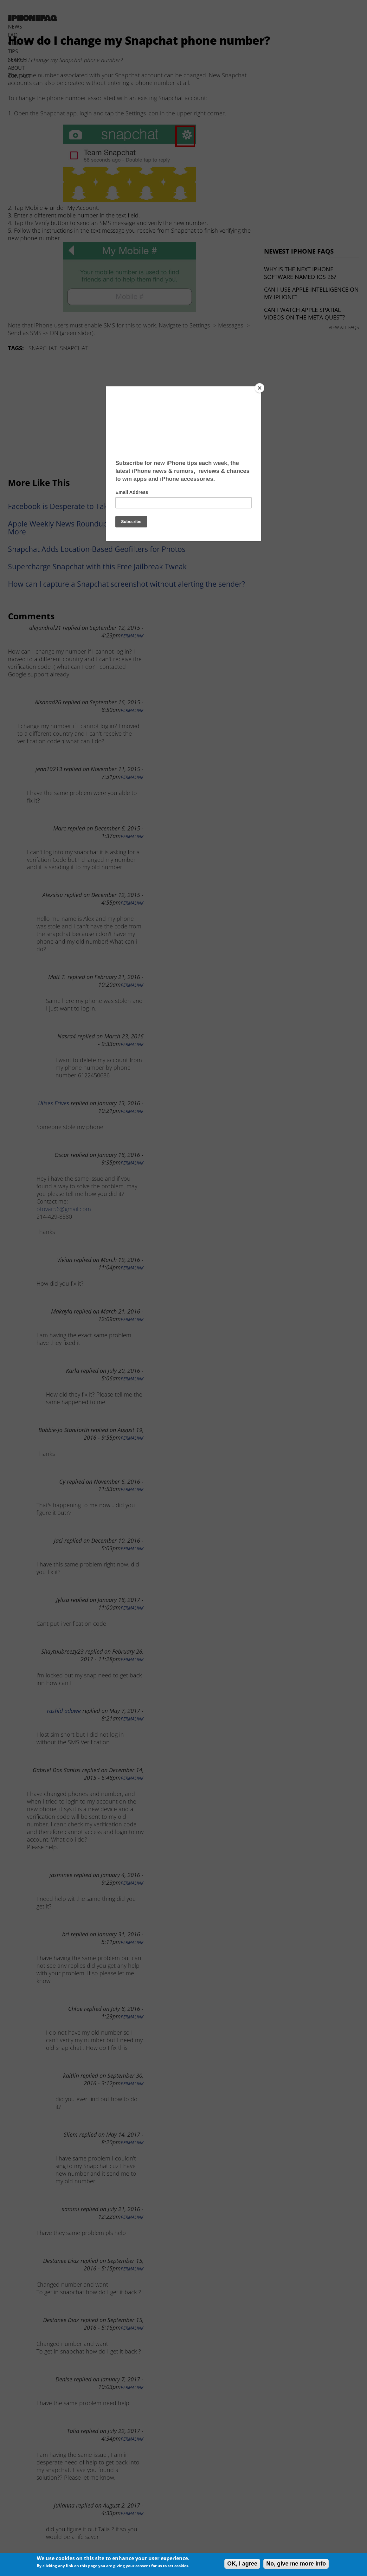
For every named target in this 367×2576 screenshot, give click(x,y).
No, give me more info (296, 2563)
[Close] (259, 388)
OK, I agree (242, 2563)
